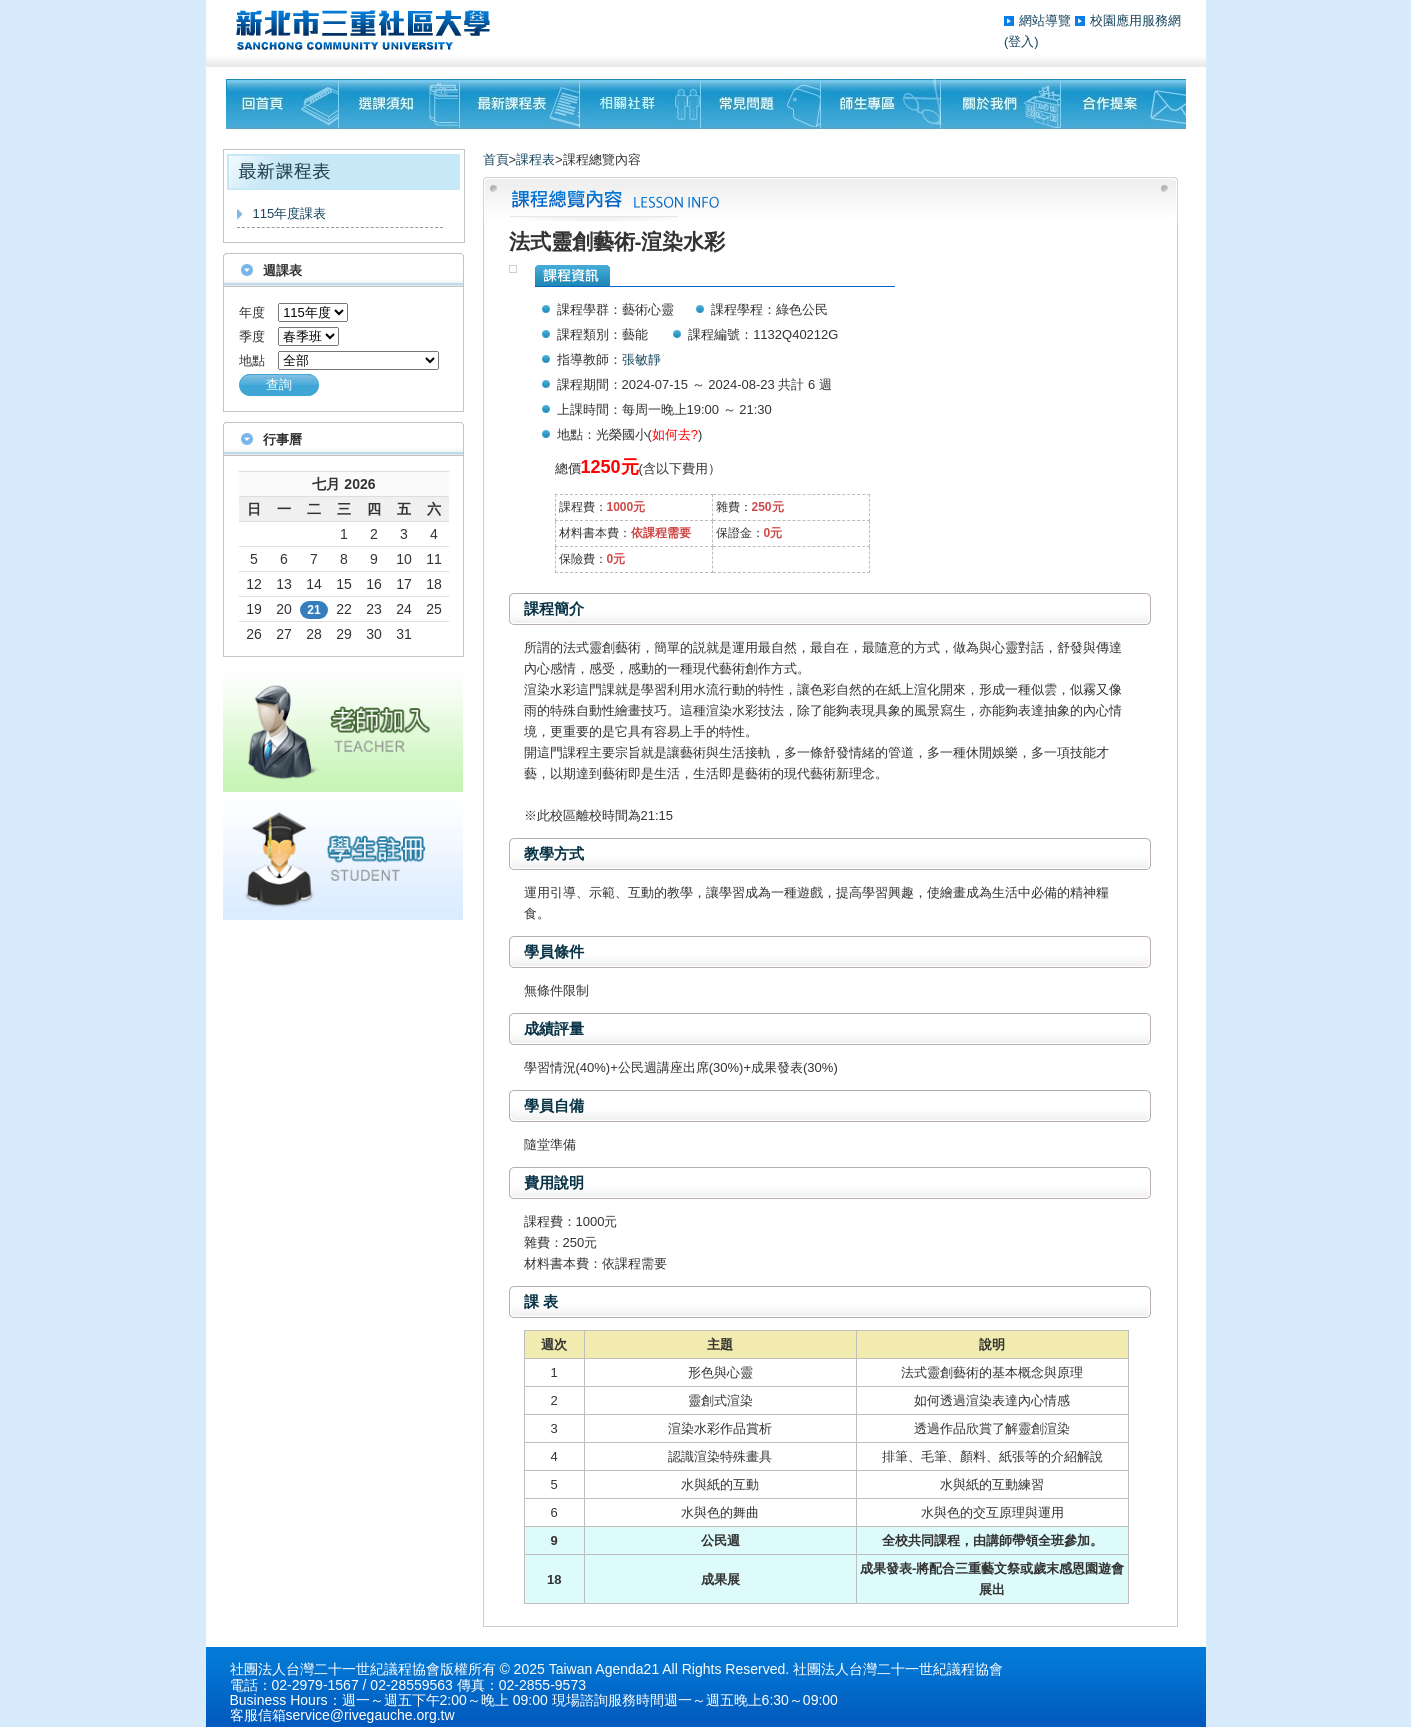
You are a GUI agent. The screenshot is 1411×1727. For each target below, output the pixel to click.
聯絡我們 (1123, 104)
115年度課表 (290, 213)
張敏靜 (641, 359)
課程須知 (399, 104)
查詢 (279, 384)
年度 (252, 312)
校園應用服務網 (1135, 20)
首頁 (496, 159)
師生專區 (881, 104)
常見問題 (761, 104)
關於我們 (1001, 104)
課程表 (535, 159)
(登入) (1021, 41)
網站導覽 (1047, 20)
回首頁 (282, 104)
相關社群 (640, 104)
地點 (252, 360)
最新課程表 (520, 104)
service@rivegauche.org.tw (370, 1715)
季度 (252, 336)
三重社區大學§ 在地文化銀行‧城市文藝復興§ (368, 30)
